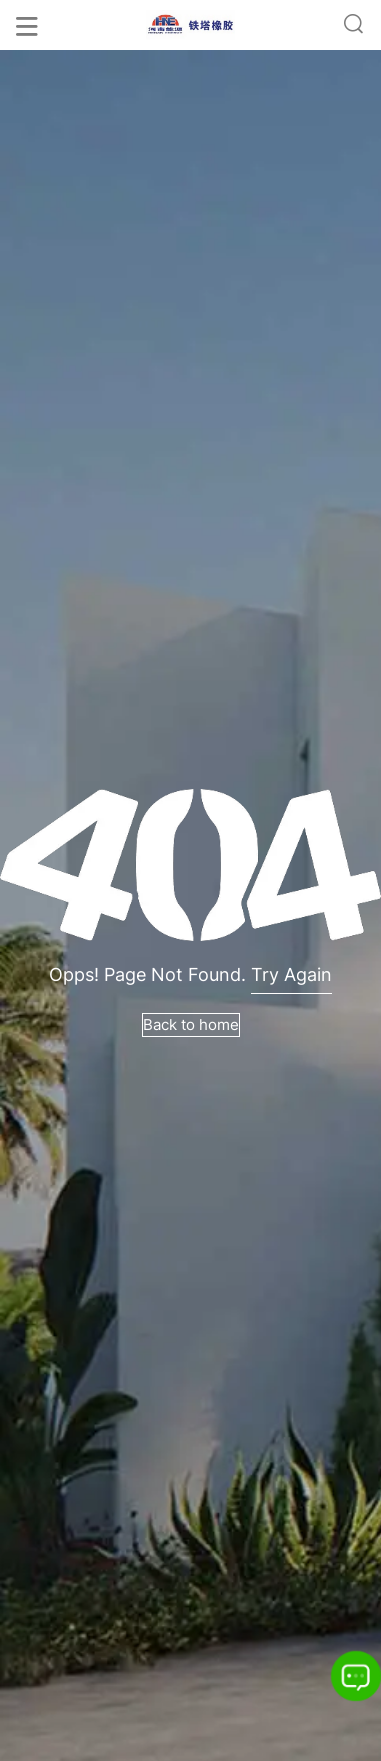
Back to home (191, 1024)
